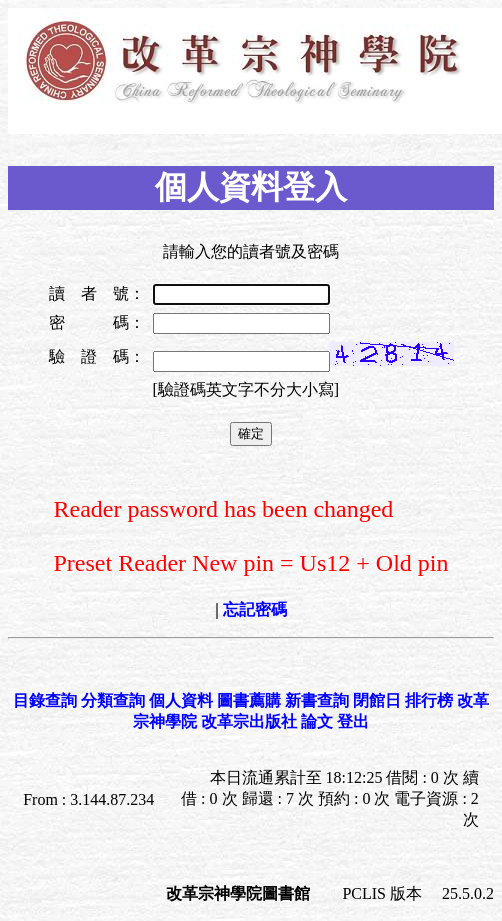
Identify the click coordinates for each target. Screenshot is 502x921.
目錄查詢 (45, 700)
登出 (353, 721)
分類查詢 (113, 700)
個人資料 (181, 700)
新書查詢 (317, 700)
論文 (317, 721)
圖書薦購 (249, 700)
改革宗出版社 (249, 721)
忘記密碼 (255, 609)
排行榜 (429, 700)
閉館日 (377, 700)
